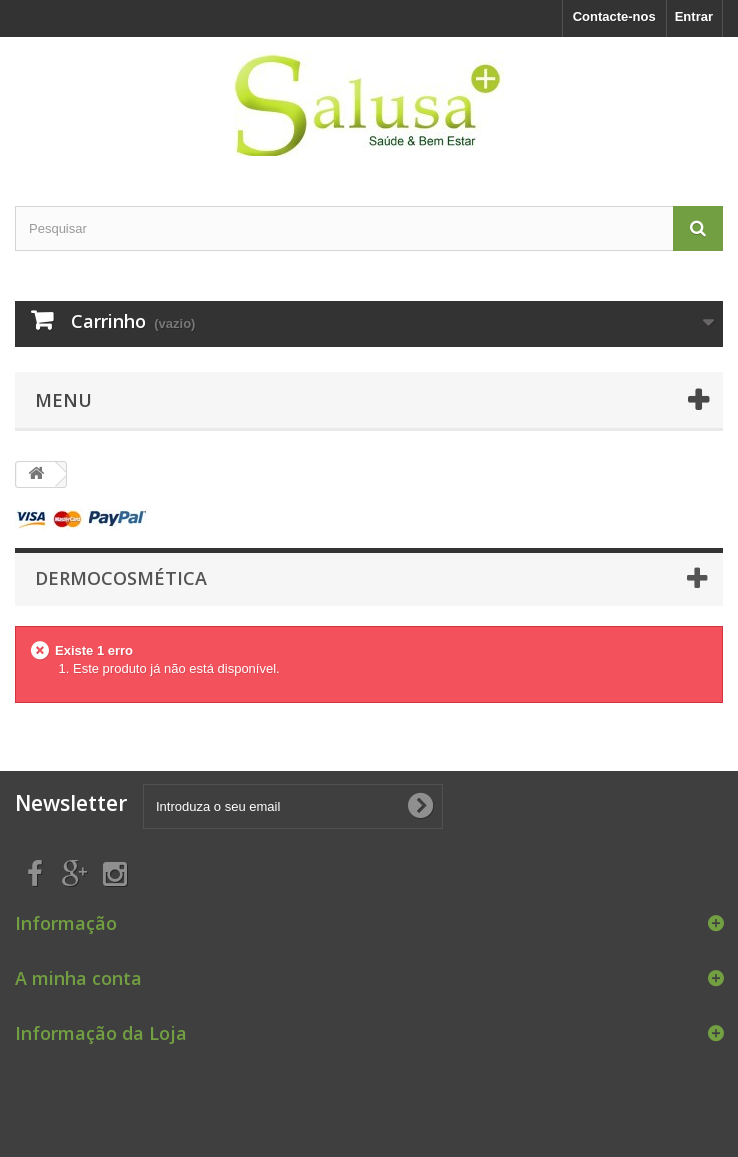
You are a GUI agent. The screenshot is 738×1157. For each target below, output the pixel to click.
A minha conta (78, 978)
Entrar (694, 16)
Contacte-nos (614, 16)
